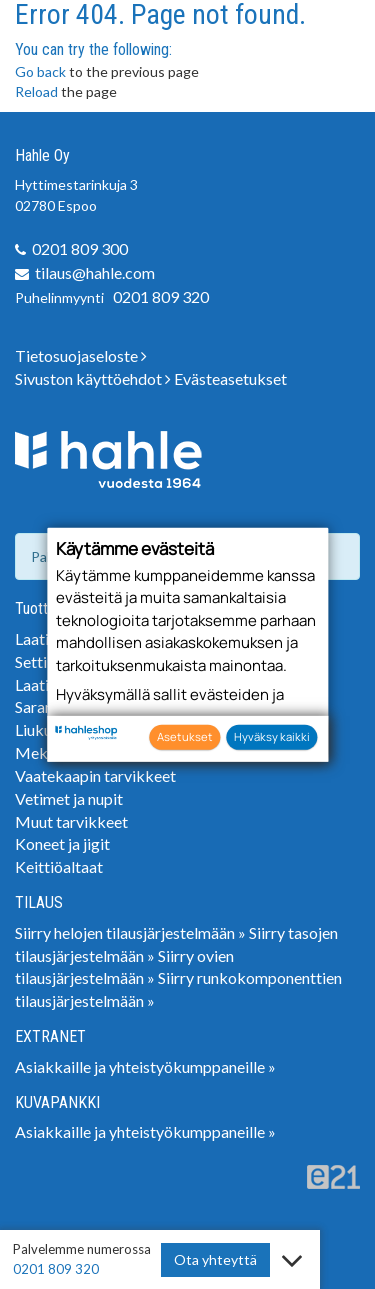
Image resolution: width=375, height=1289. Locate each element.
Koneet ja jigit (62, 843)
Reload (36, 91)
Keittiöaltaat (59, 866)
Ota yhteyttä (215, 1259)
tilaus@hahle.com (95, 272)
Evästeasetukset (230, 378)
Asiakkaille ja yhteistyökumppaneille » (145, 1066)
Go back (40, 71)
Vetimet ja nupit (69, 798)
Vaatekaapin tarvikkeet (95, 775)
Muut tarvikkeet (71, 821)
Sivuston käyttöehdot (93, 378)
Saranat (41, 706)
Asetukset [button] (185, 736)
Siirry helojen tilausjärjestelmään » (130, 932)
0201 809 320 (161, 296)
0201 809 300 (80, 248)
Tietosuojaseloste (81, 355)
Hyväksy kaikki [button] (272, 736)
